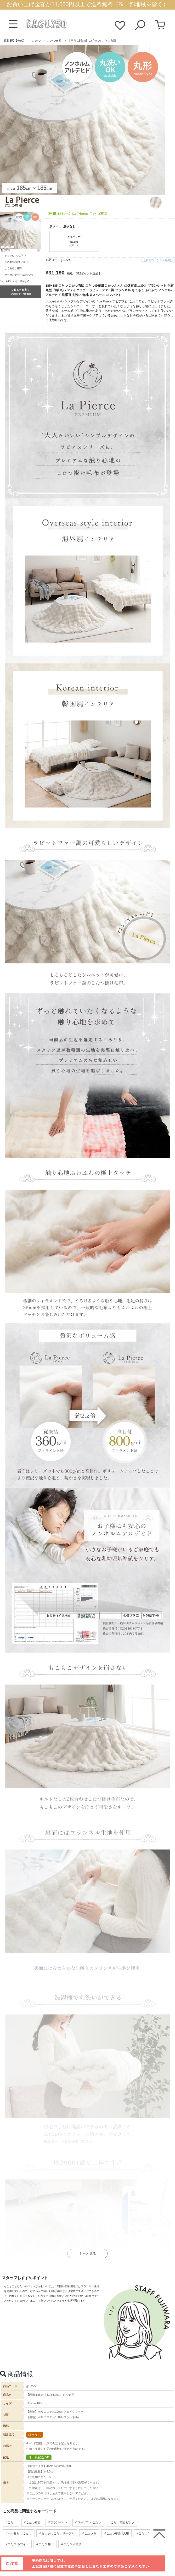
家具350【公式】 (15, 40)
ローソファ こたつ (89, 2522)
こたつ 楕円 (46, 2544)
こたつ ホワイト (18, 2544)
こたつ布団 (54, 40)
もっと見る (87, 2253)
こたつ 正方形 (72, 2544)
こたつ (36, 40)
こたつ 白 (90, 2533)
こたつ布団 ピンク (123, 2522)
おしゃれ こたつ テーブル (58, 2533)
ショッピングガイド (15, 255)
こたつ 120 (146, 2533)
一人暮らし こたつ (19, 2533)
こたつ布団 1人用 (117, 2533)
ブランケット (59, 2522)
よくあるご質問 (13, 268)
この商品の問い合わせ (17, 262)
